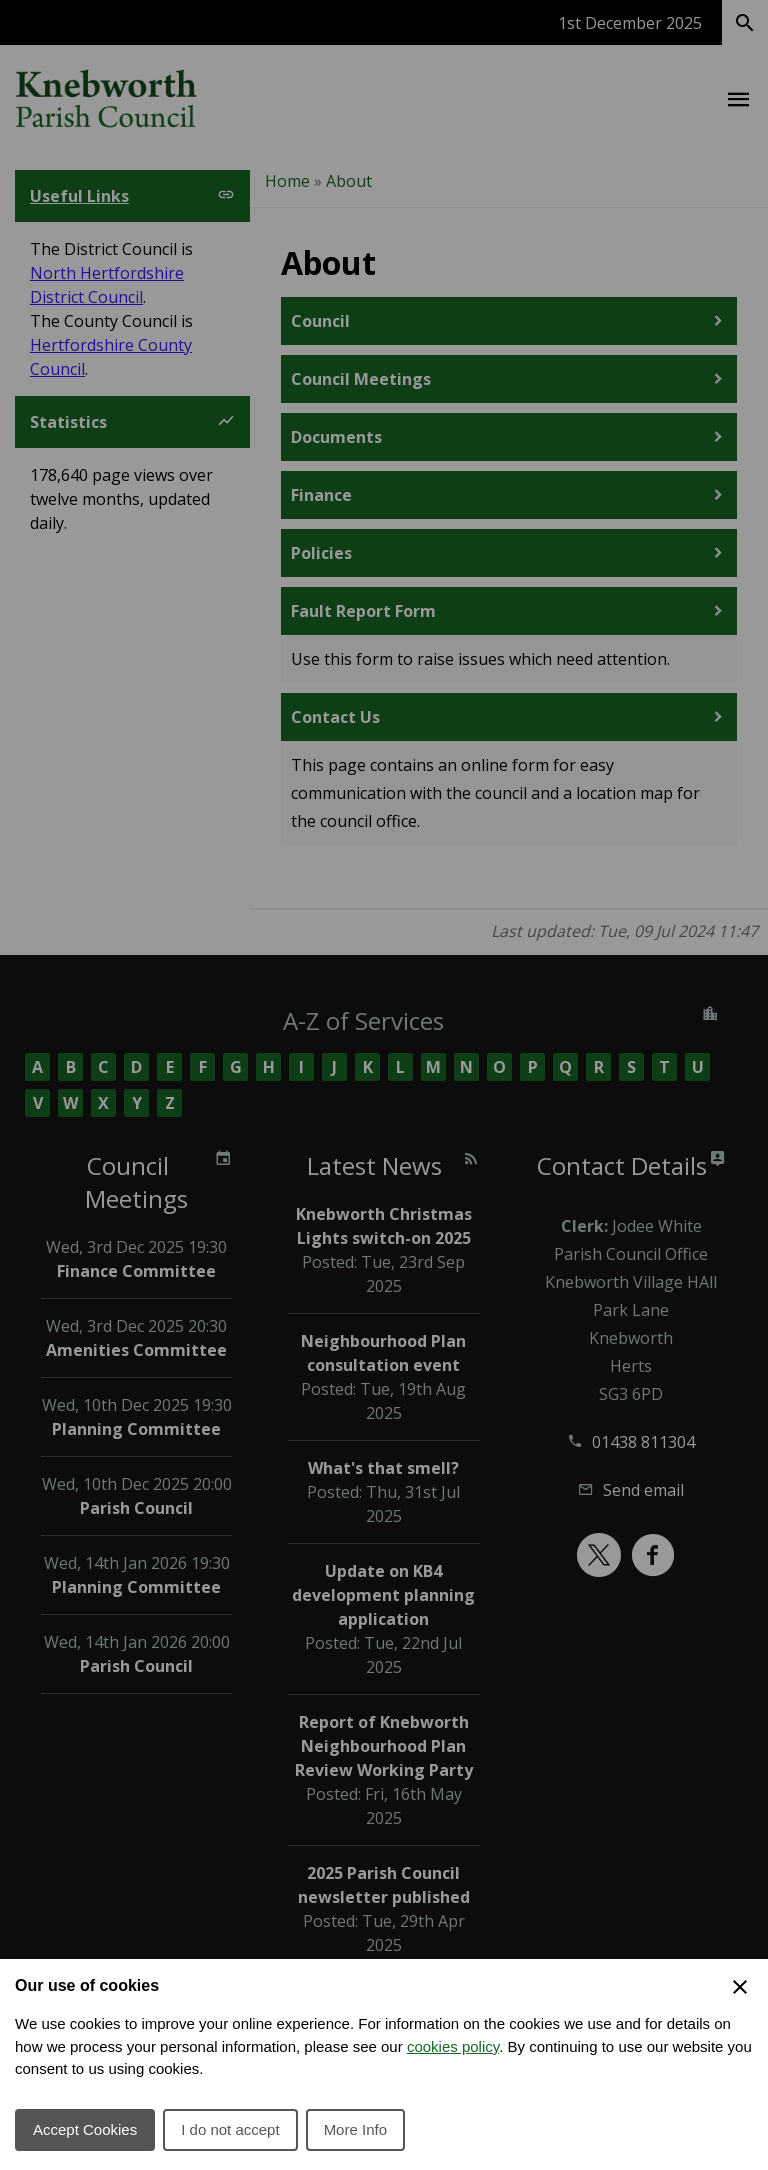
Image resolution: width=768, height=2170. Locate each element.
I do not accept (230, 2129)
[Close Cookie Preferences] (740, 1987)
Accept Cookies (85, 2129)
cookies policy (453, 2046)
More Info (355, 2129)
